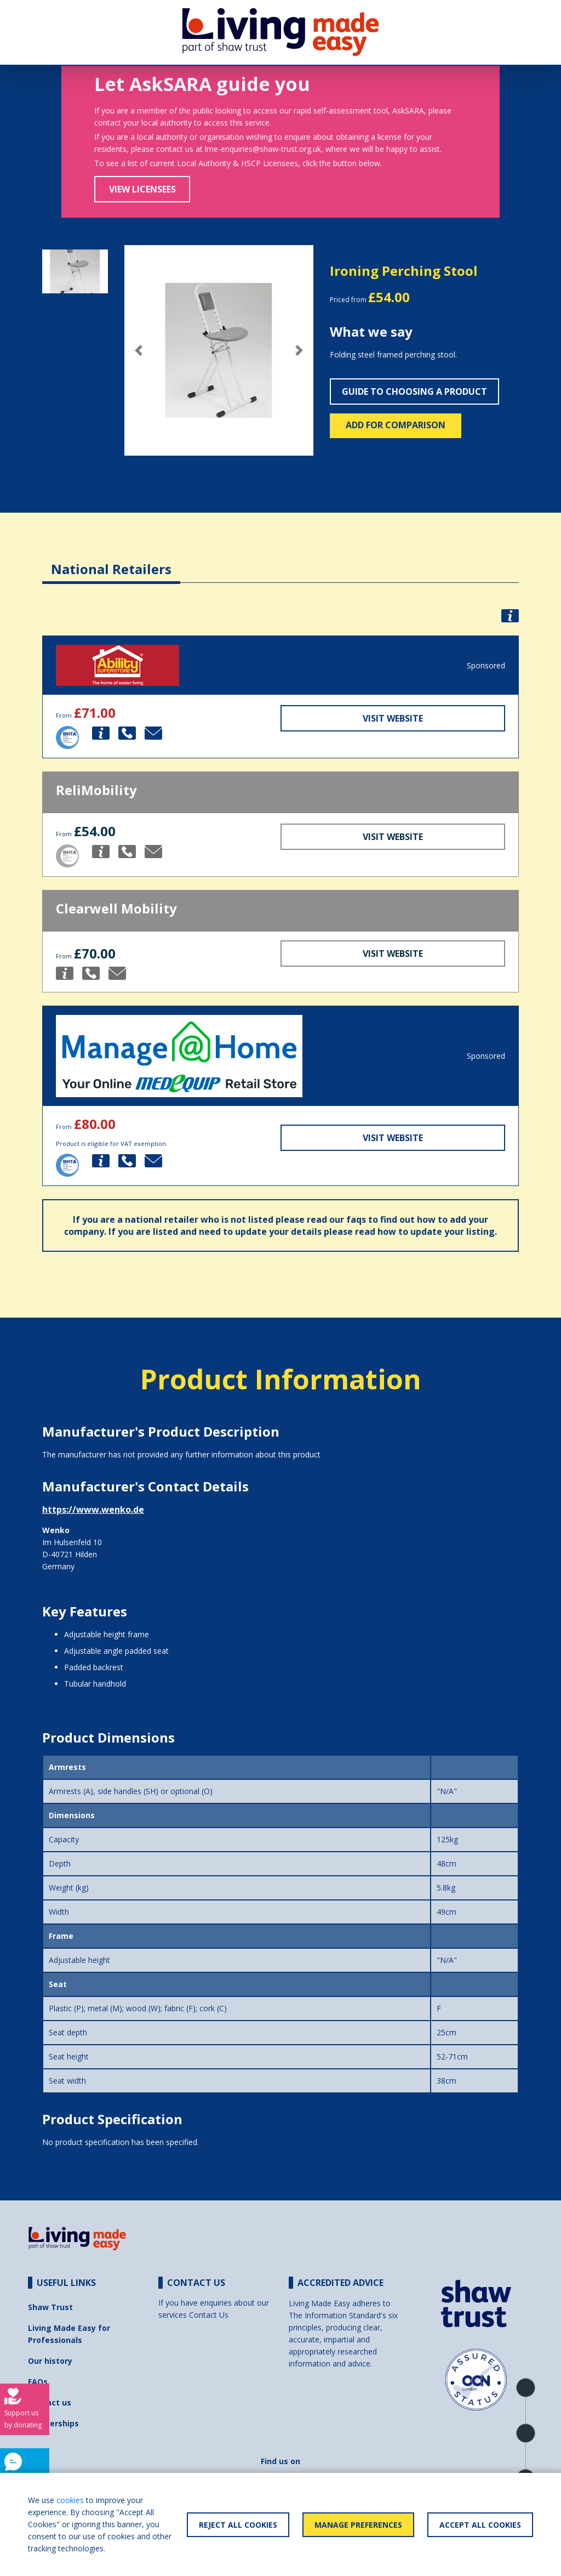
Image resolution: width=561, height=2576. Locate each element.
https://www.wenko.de (93, 1509)
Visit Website (393, 718)
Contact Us (208, 2315)
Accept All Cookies (480, 2525)
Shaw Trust (50, 2307)
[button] (138, 350)
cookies (70, 2500)
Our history (50, 2361)
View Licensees (142, 189)
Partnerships (53, 2423)
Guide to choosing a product (414, 391)
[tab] (111, 560)
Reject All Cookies (238, 2525)
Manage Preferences (358, 2525)
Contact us (49, 2402)
